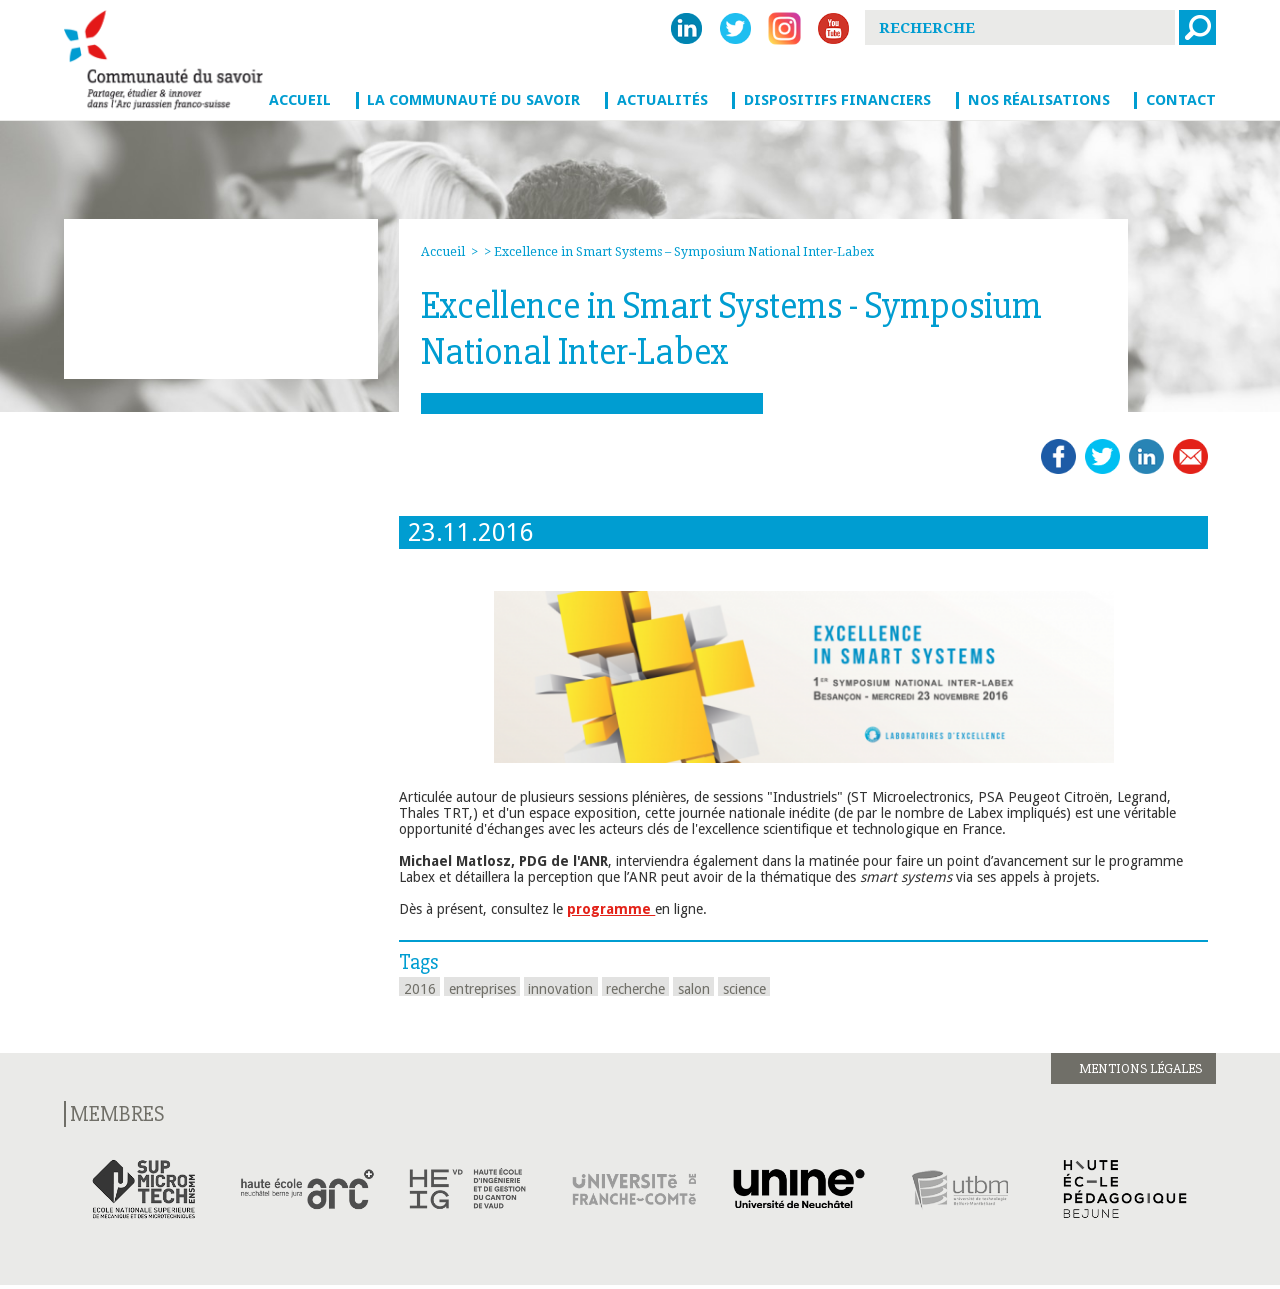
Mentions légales (1140, 1068)
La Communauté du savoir (473, 100)
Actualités (662, 100)
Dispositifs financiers (837, 100)
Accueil (300, 100)
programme (611, 909)
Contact (1181, 100)
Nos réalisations (1039, 100)
